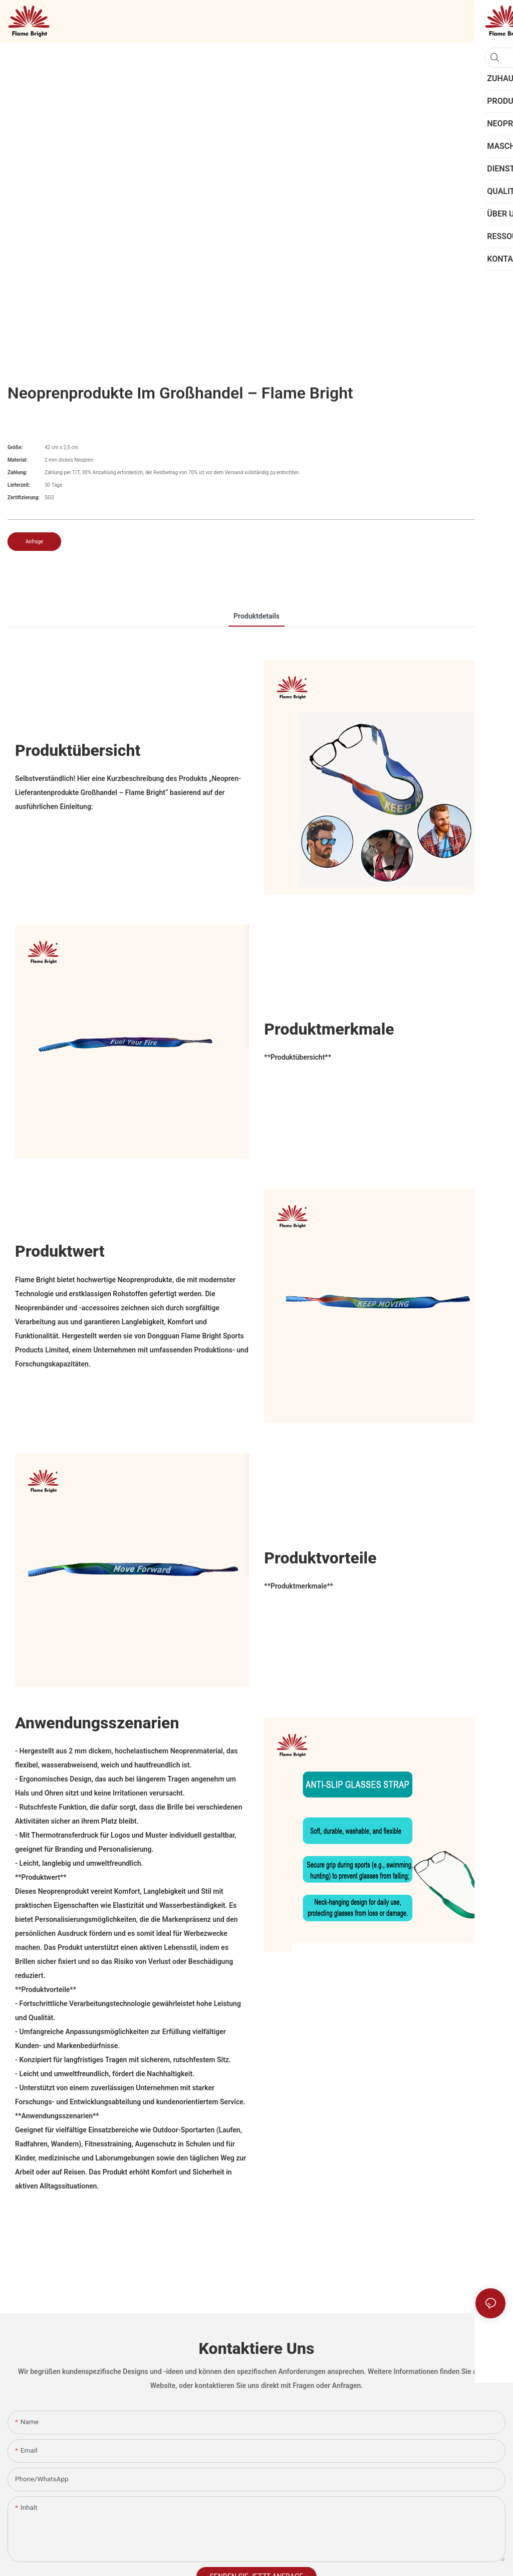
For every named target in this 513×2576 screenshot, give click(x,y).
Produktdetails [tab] (256, 616)
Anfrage (34, 541)
